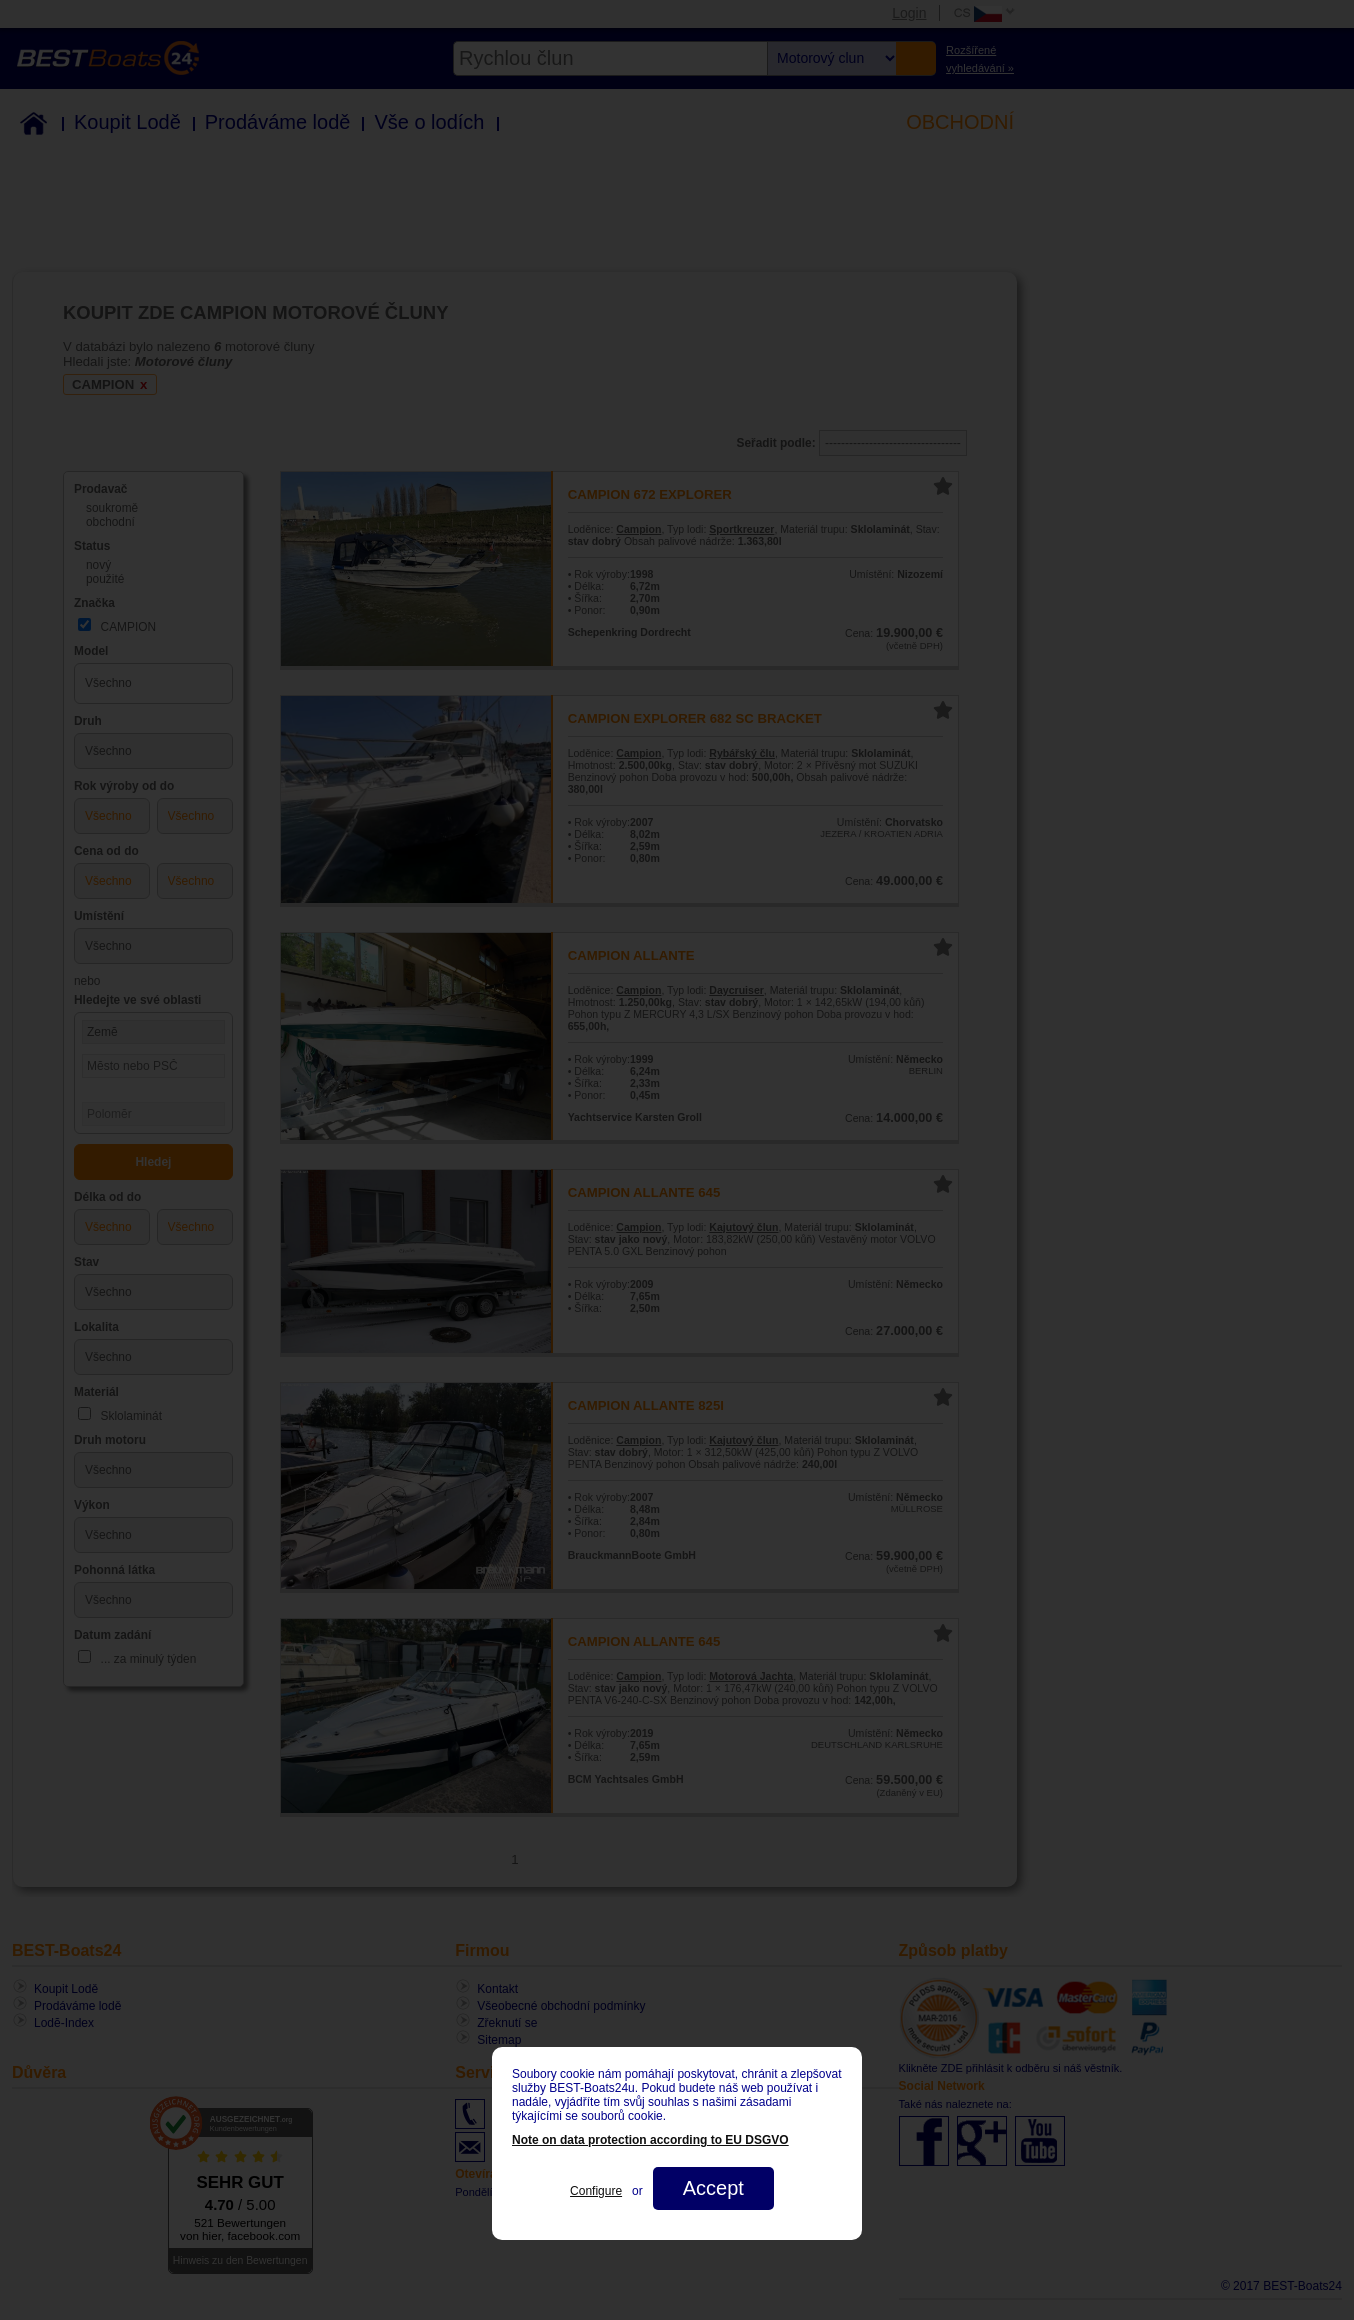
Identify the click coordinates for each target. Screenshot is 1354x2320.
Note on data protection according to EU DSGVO (650, 2140)
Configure (596, 2191)
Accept (713, 2188)
